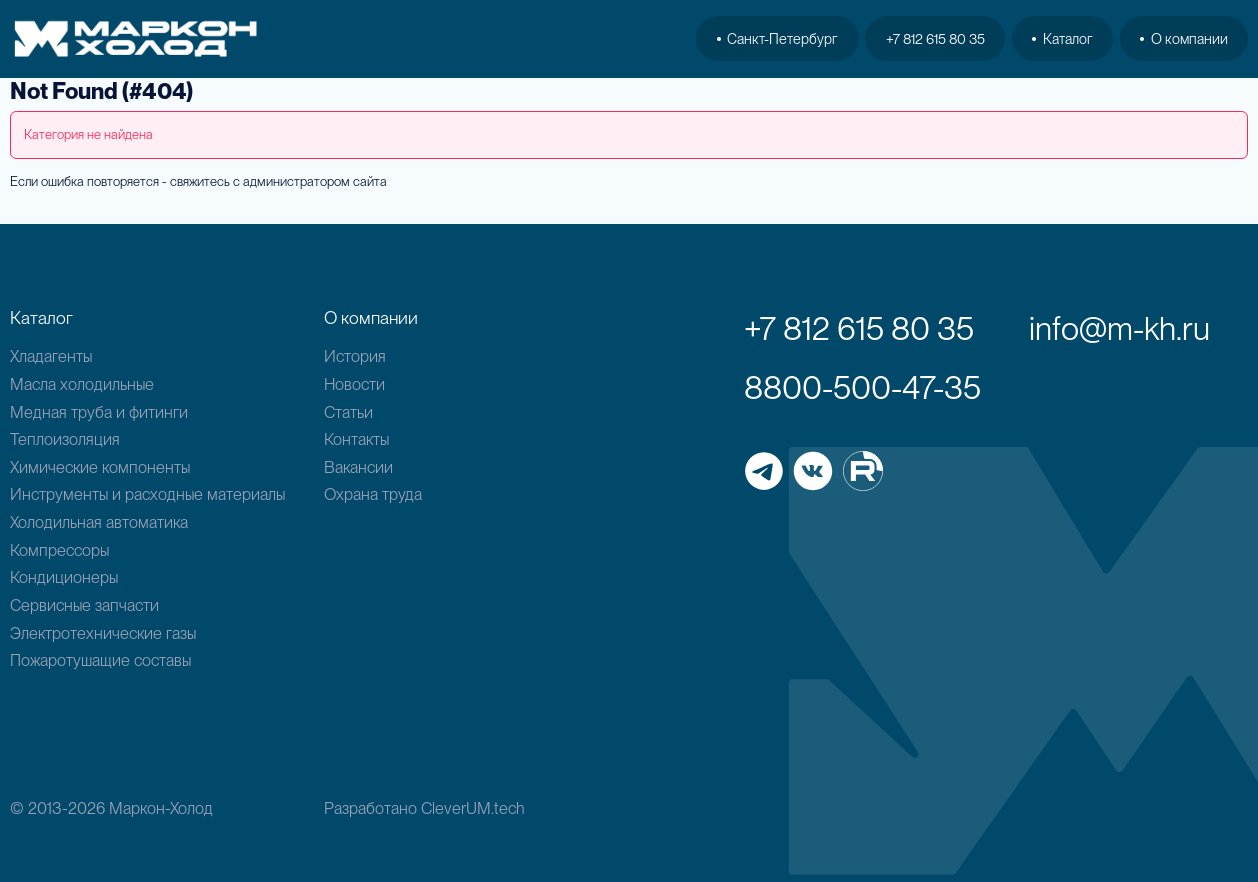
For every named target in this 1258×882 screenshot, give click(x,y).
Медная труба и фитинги (99, 412)
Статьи (348, 412)
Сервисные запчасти (84, 605)
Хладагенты (51, 356)
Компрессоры (59, 550)
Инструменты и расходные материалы (147, 494)
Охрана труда (373, 494)
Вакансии (358, 467)
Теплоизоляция (65, 439)
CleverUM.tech (473, 808)
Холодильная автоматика (99, 522)
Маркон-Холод (161, 808)
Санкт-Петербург (778, 38)
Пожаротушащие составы (100, 660)
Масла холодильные (82, 384)
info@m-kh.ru (1119, 328)
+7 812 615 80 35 (935, 38)
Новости (354, 384)
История (355, 356)
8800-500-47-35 (862, 387)
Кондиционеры (64, 577)
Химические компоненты (100, 467)
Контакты (356, 439)
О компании (1184, 38)
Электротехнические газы (103, 633)
